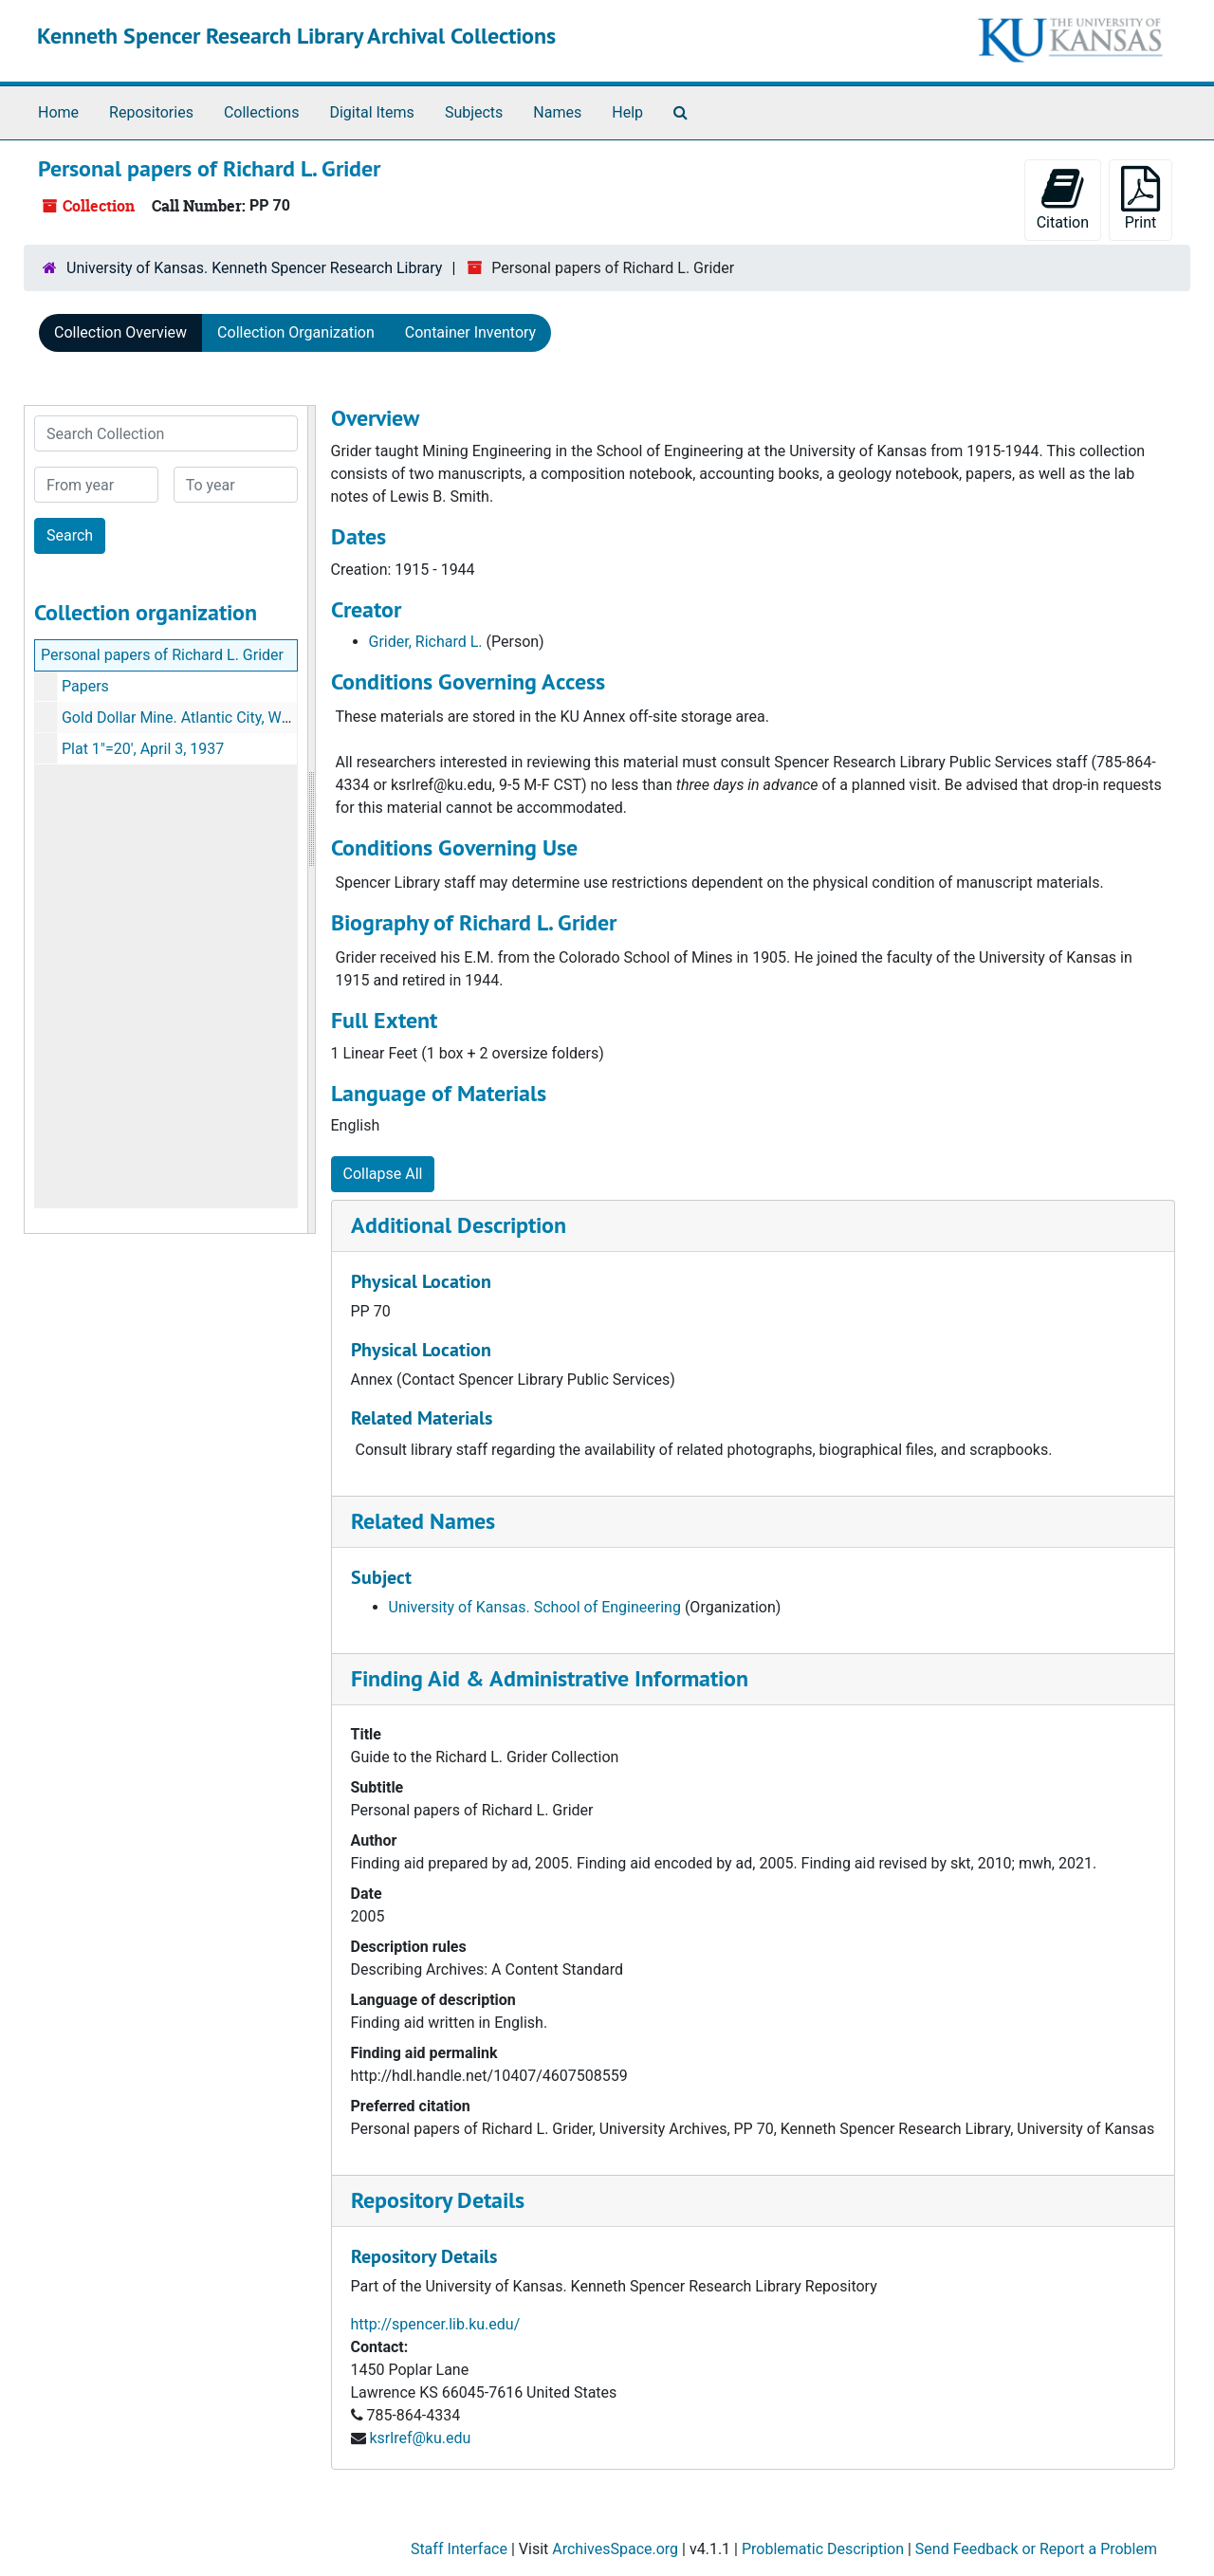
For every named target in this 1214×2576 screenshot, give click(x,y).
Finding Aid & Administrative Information (549, 1678)
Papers (85, 686)
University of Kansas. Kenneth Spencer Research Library (254, 268)
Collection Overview (120, 332)
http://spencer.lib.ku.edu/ (436, 2324)
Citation (1063, 198)
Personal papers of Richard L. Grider (162, 655)
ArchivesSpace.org (615, 2549)
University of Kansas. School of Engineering (535, 1607)
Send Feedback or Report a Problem (1036, 2549)
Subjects (474, 112)
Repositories (151, 112)
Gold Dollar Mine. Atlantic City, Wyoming (196, 717)
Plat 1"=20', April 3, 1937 (143, 749)
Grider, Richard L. (426, 642)
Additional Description (458, 1225)
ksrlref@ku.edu (419, 2438)
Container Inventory (470, 332)
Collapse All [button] (383, 1174)
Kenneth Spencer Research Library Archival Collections (296, 35)
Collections (262, 112)
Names (557, 112)
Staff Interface (459, 2549)
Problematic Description (823, 2549)
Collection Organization (296, 332)
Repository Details (437, 2200)
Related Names (423, 1521)
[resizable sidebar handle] (311, 819)
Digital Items (371, 112)
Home (58, 112)
